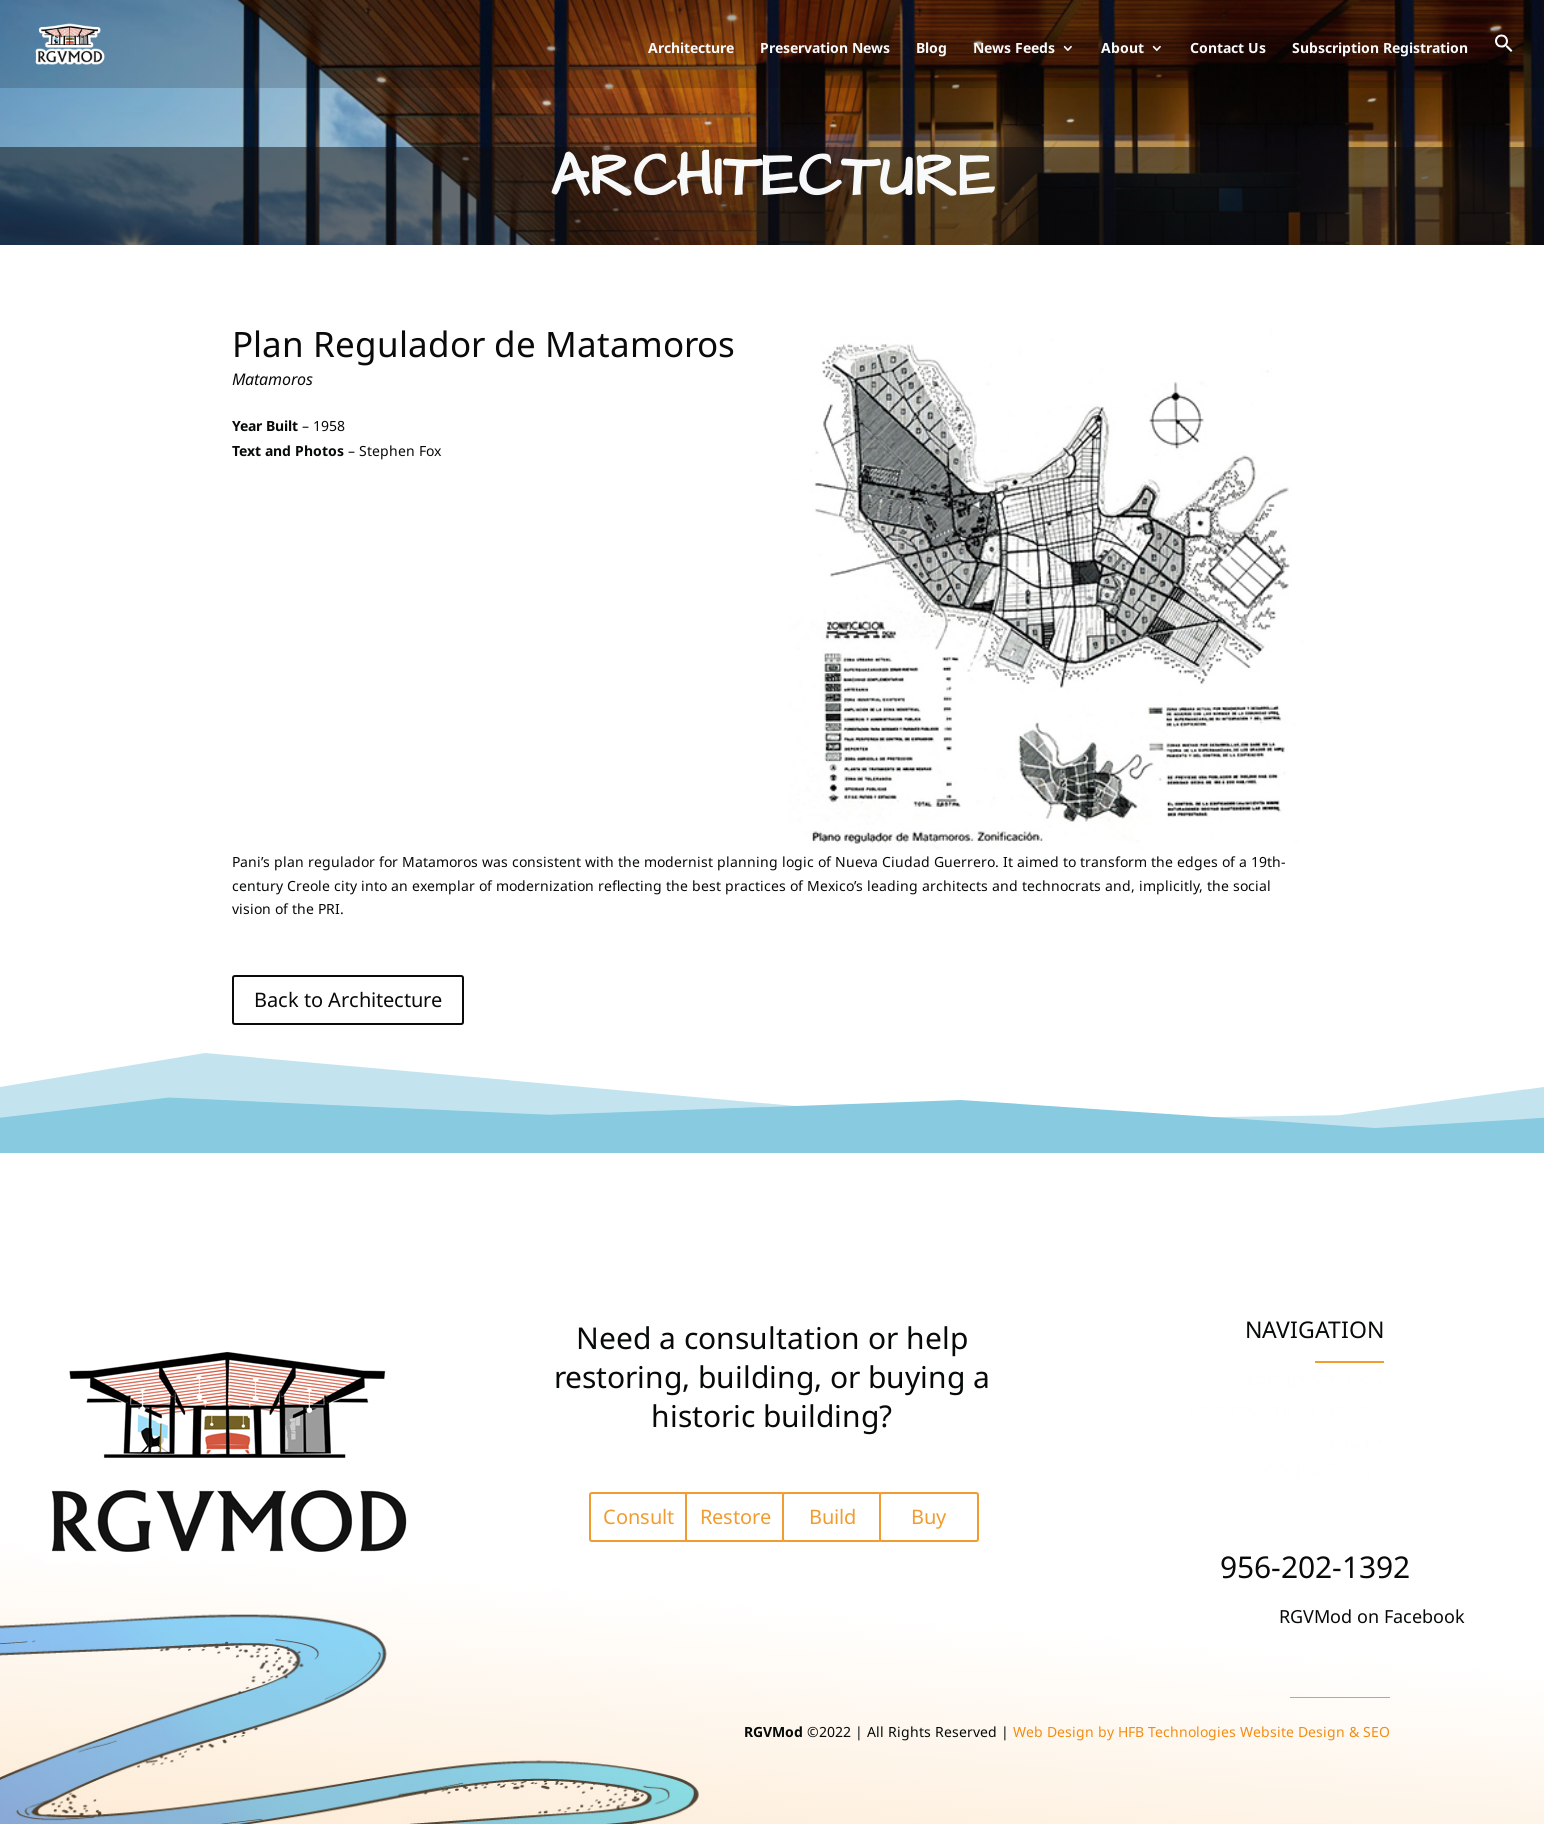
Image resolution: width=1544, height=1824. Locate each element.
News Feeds (1014, 49)
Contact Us (1228, 49)
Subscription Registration (1380, 49)
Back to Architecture (348, 999)
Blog (931, 49)
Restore (735, 1516)
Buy (928, 1516)
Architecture (691, 49)
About (1122, 49)
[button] (1504, 60)
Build (832, 1516)
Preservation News (825, 49)
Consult (638, 1516)
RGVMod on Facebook (1372, 1616)
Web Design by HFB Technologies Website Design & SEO (1201, 1731)
